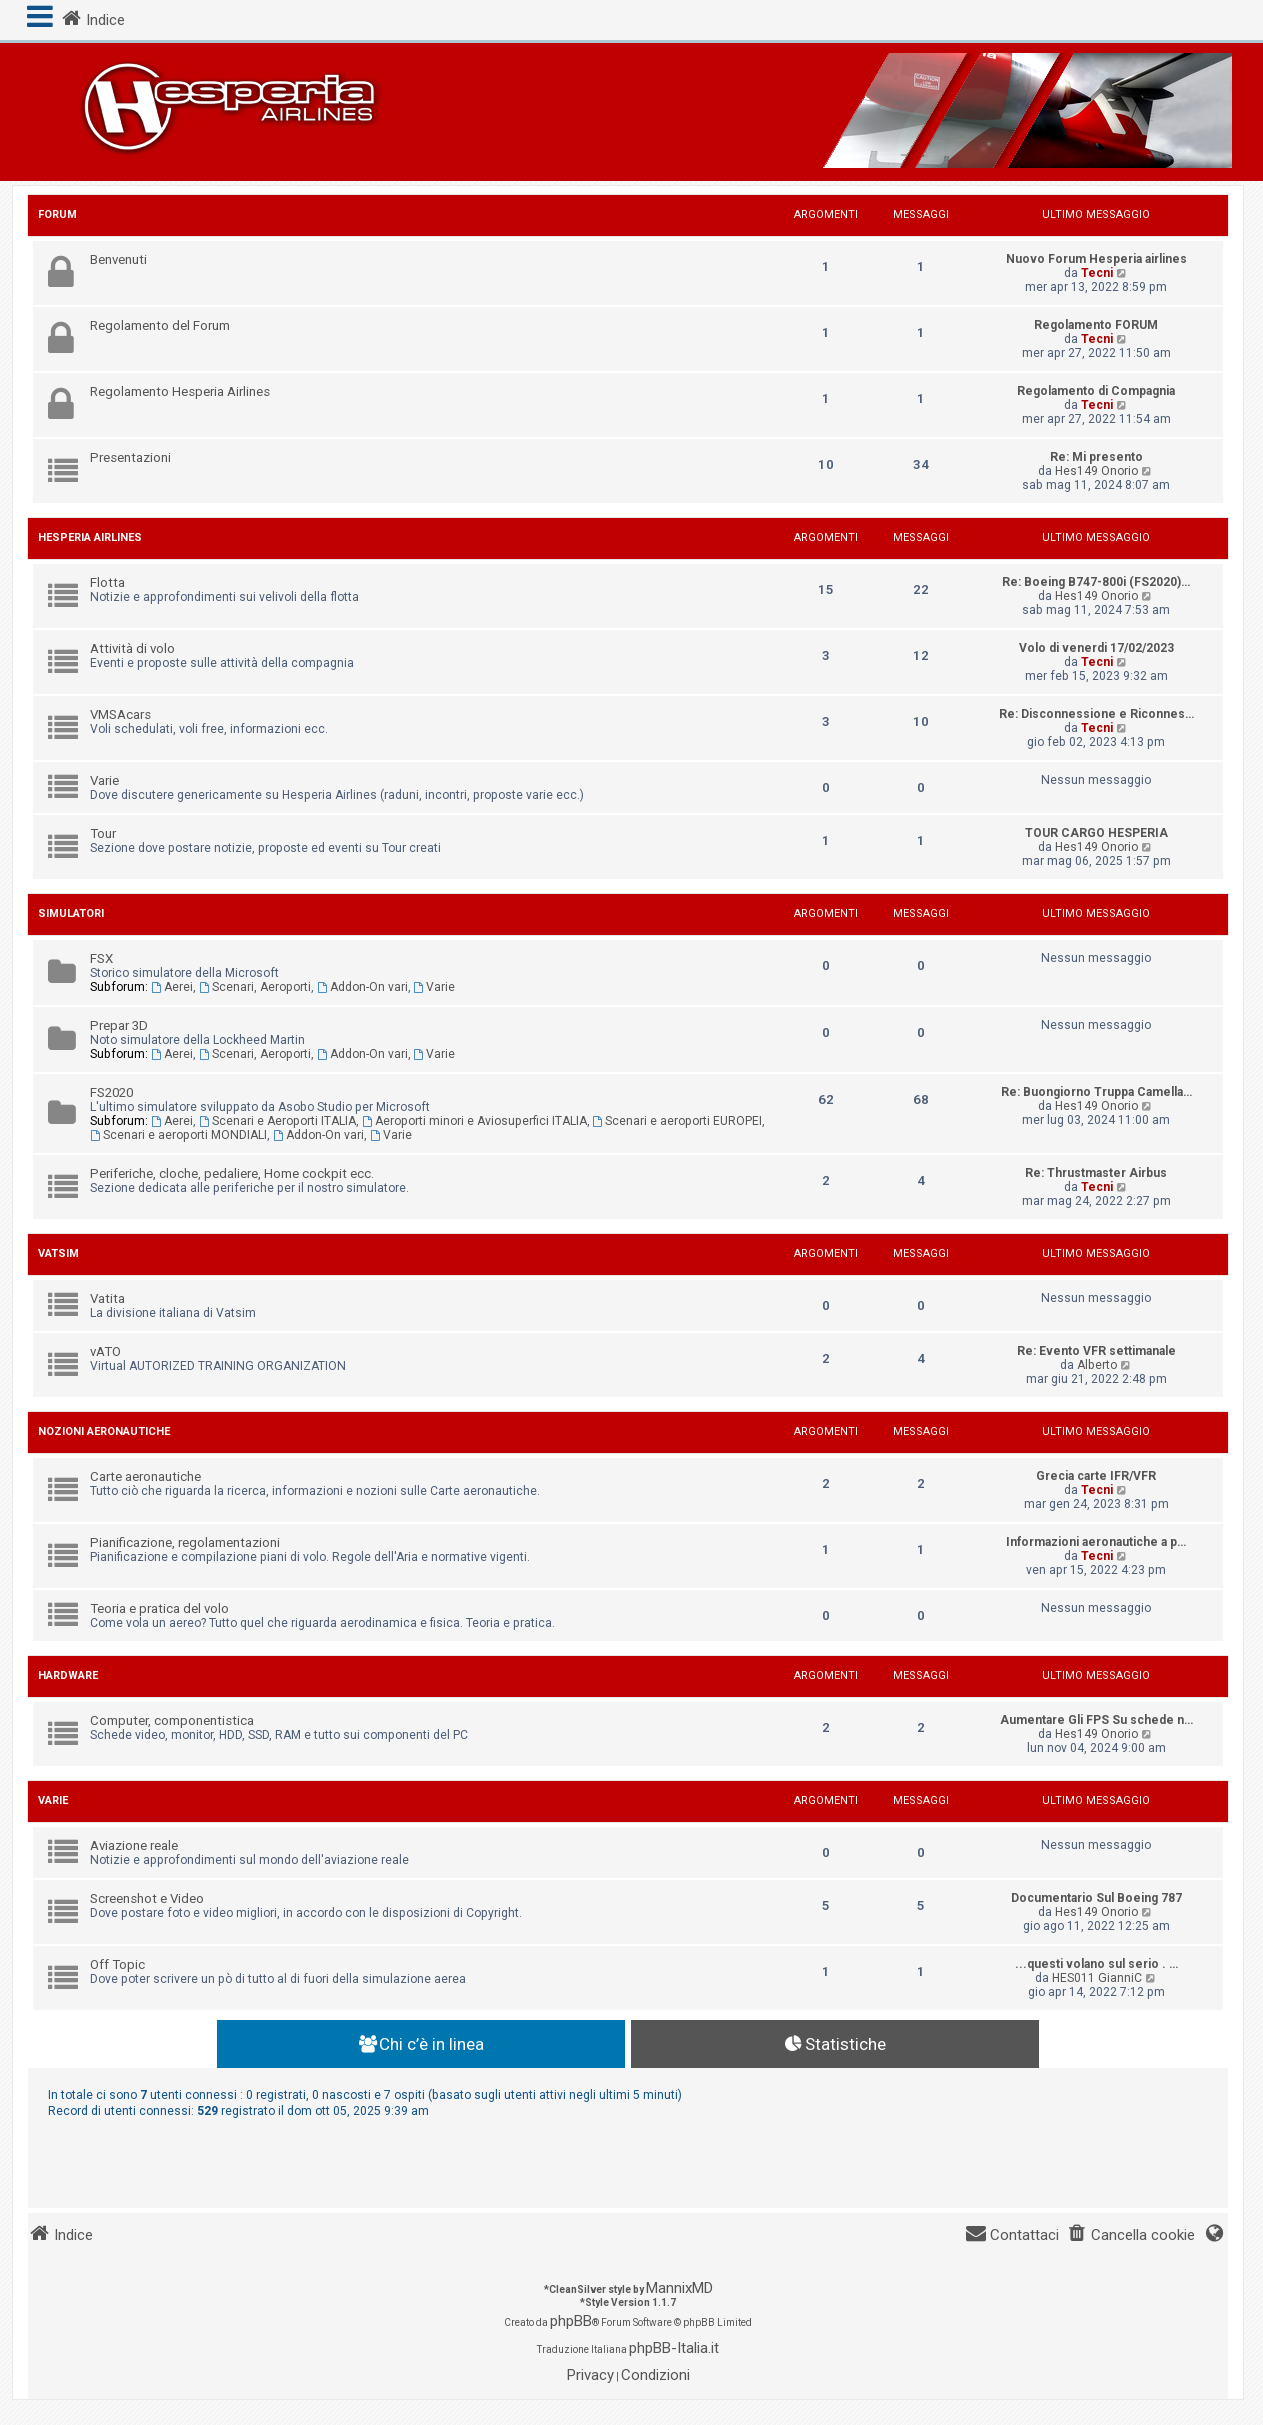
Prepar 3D (119, 1025)
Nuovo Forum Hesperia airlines (1096, 259)
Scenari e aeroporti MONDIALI (178, 1135)
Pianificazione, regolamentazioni (185, 1542)
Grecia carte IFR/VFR (1096, 1476)
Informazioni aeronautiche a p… (1096, 1542)
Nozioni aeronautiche (104, 1431)
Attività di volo (132, 648)
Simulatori (71, 913)
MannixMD (679, 2288)
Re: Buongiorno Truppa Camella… (1096, 1092)
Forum (57, 214)
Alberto (1097, 1365)
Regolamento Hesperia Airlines (180, 391)
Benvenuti (118, 259)
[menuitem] (1131, 2235)
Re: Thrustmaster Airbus (1096, 1173)
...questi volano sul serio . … (1096, 1964)
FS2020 (111, 1092)
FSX (101, 958)
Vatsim (58, 1253)
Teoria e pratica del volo (159, 1608)
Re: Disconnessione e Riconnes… (1096, 714)
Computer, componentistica (172, 1720)
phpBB (571, 2321)
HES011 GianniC (1097, 1978)
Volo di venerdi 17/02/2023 (1096, 648)
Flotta (107, 582)
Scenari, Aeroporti (255, 987)
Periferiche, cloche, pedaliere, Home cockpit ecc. (232, 1173)
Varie (104, 780)
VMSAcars (120, 714)
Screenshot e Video (147, 1898)
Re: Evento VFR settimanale (1096, 1351)
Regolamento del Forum (160, 325)
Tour (103, 833)
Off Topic (117, 1964)
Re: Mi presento (1096, 457)
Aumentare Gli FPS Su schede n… (1096, 1720)
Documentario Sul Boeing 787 (1096, 1898)
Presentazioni (130, 457)
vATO (105, 1351)
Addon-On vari (362, 987)
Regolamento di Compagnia (1096, 391)
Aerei (172, 987)
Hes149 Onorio (1096, 471)
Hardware (68, 1675)
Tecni (1097, 273)
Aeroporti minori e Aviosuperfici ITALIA (474, 1121)
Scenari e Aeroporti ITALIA (277, 1121)
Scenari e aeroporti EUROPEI (678, 1121)
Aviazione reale (134, 1845)
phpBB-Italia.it (674, 2348)
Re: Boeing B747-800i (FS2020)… (1096, 582)
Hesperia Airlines (90, 537)
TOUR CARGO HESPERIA (1096, 833)
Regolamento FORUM (1096, 325)
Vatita (107, 1298)
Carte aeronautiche (145, 1476)
